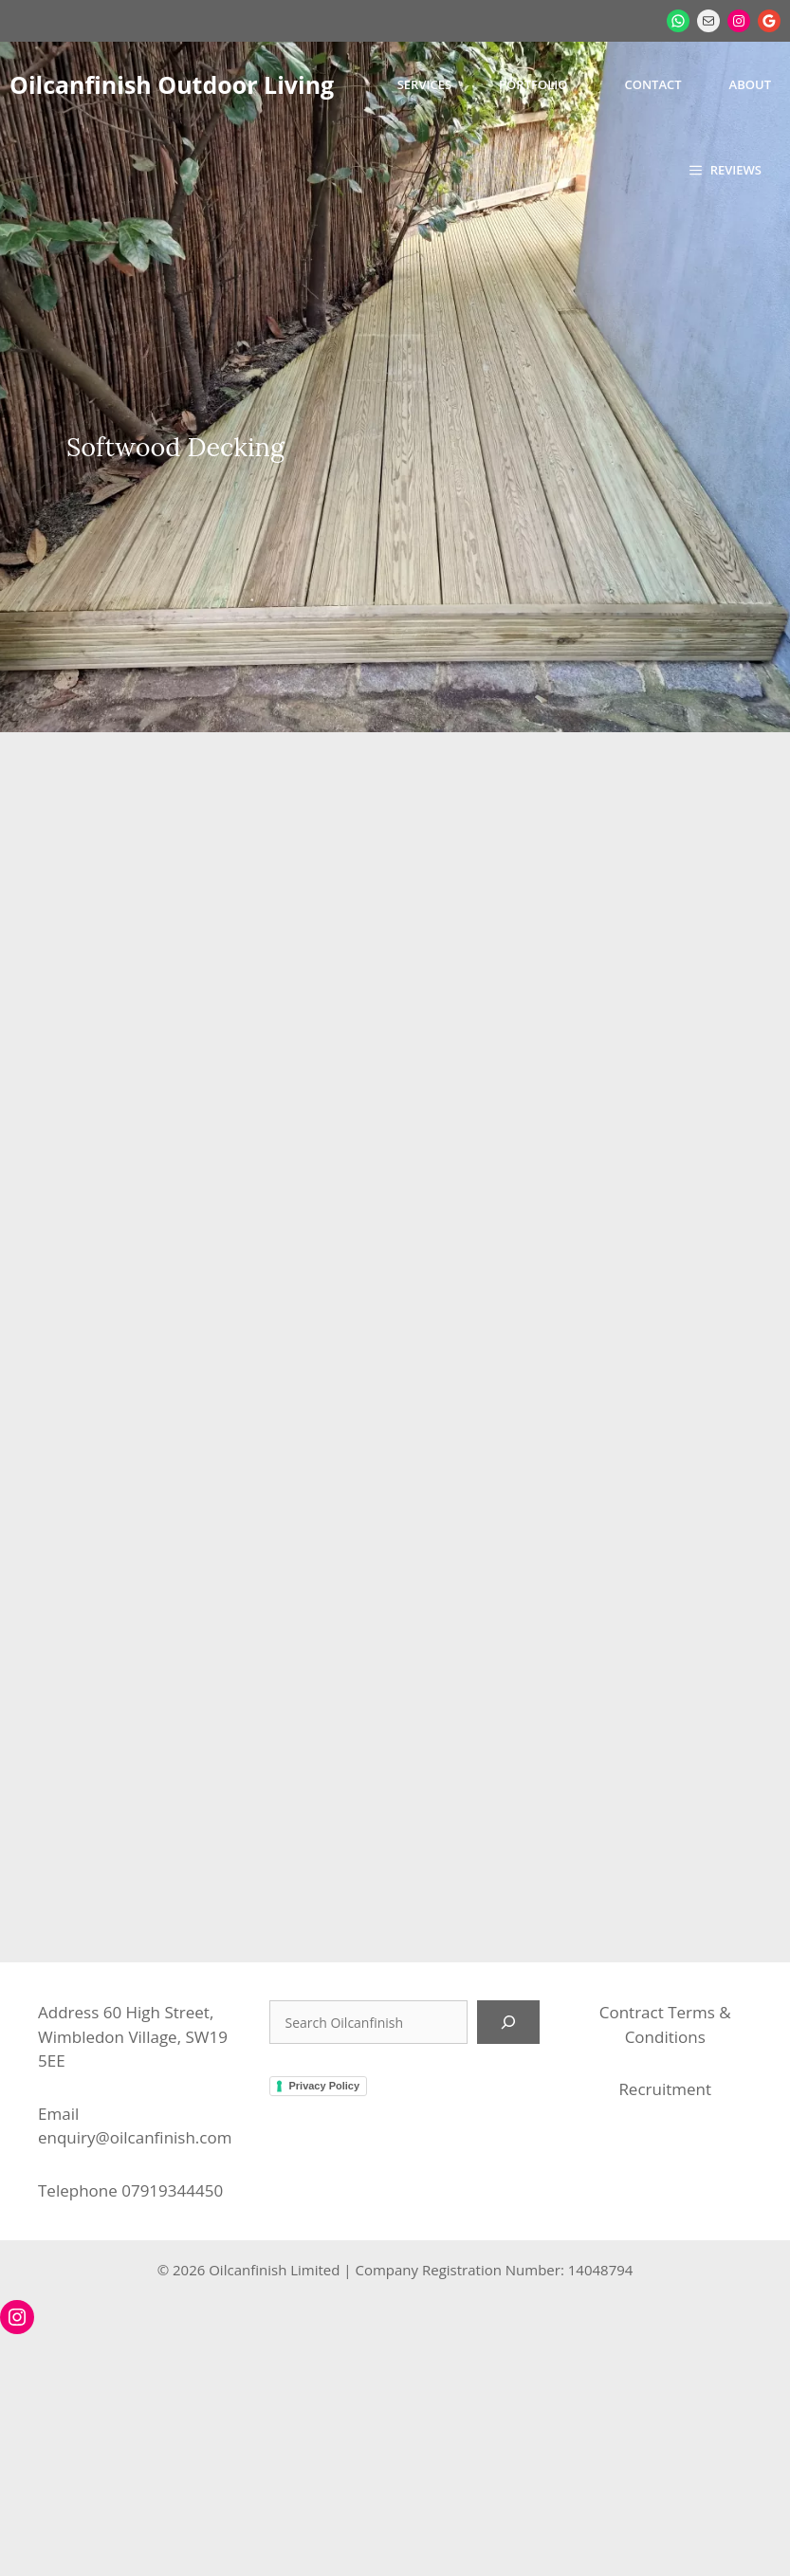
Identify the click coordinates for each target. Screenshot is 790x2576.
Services (424, 84)
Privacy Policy (323, 2085)
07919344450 (172, 2190)
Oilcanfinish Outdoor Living (171, 84)
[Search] (508, 2022)
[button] (725, 169)
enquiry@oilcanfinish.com (134, 2137)
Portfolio (533, 84)
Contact (652, 84)
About (750, 84)
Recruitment (664, 2089)
